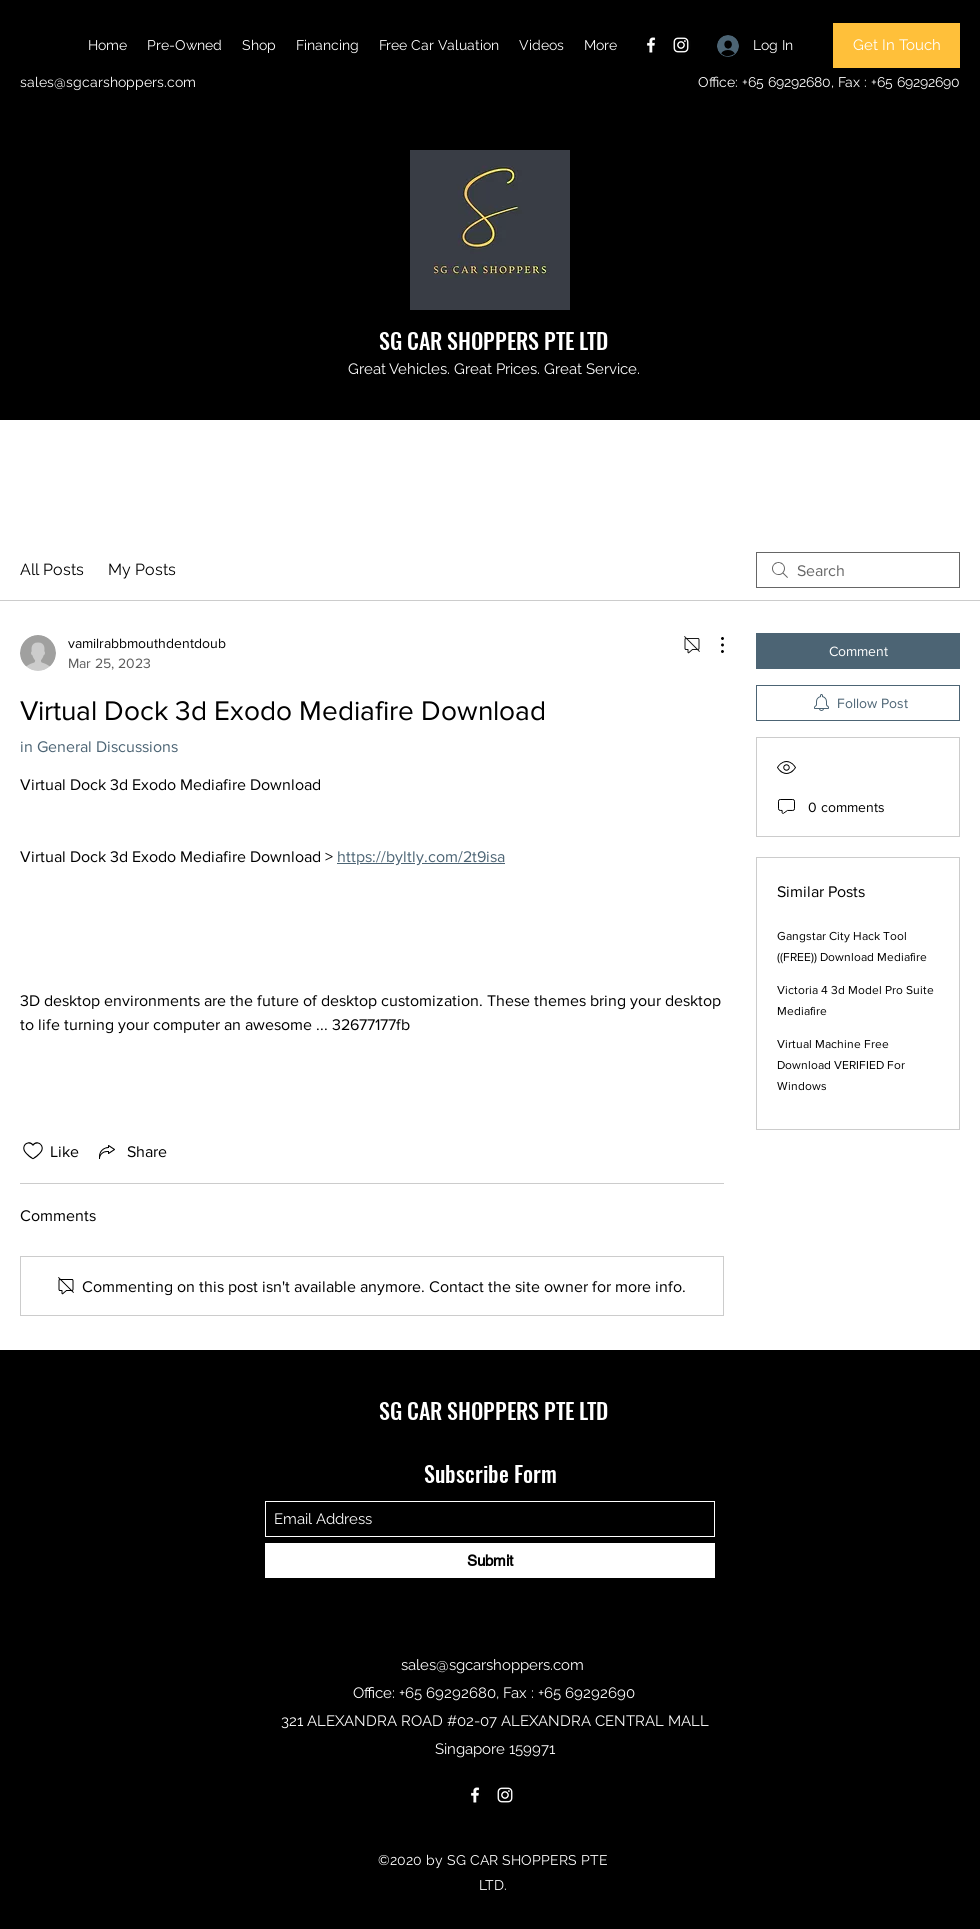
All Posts (52, 569)
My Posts (142, 569)
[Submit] (490, 1560)
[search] (858, 570)
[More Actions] (712, 645)
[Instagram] (681, 45)
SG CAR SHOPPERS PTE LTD (493, 340)
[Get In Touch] (896, 45)
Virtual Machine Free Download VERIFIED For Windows (841, 1065)
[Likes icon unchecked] (33, 1151)
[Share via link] (131, 1151)
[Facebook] (651, 45)
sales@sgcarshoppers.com (108, 82)
